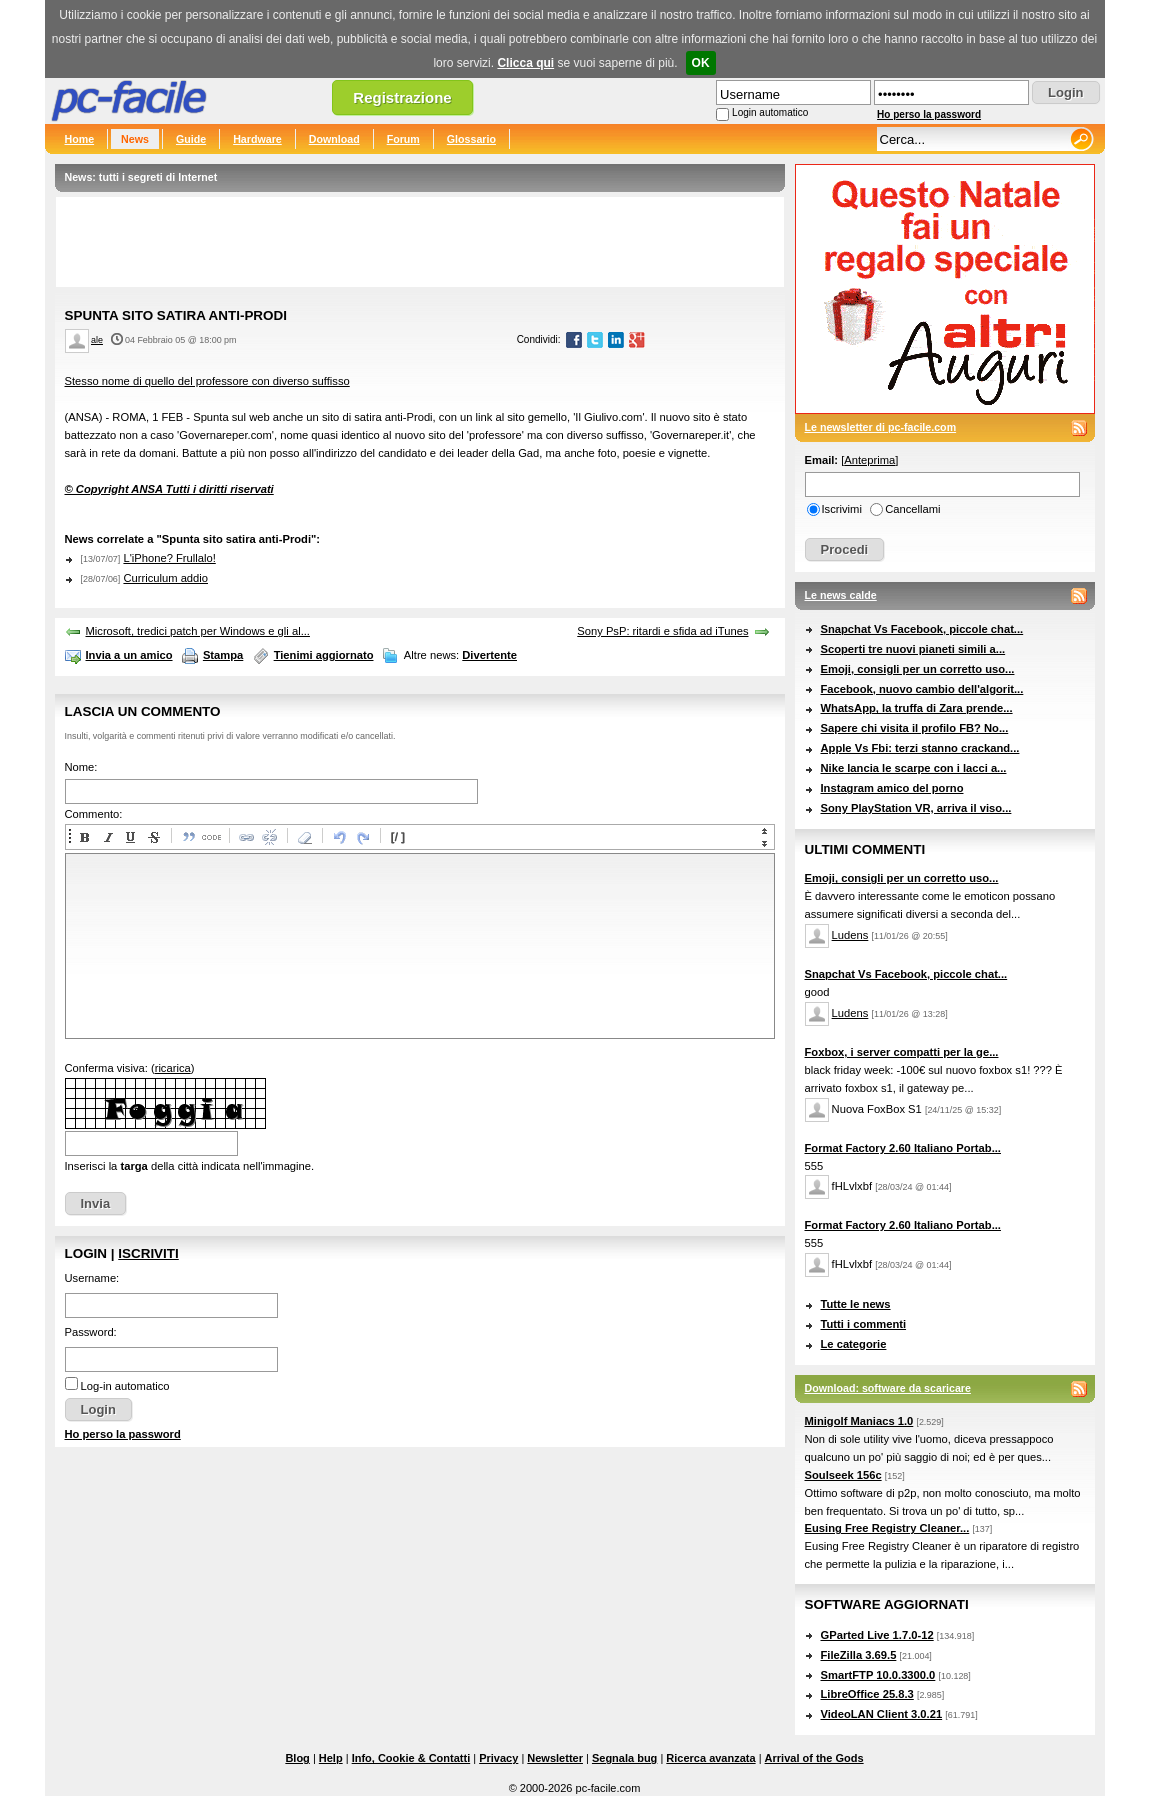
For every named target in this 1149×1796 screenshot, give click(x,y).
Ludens (850, 935)
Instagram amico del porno (892, 788)
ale (97, 340)
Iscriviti (148, 1253)
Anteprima (869, 460)
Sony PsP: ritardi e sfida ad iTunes (662, 631)
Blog (297, 1758)
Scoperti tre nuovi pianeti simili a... (913, 649)
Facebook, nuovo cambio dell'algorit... (922, 689)
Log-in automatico (125, 1386)
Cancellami (912, 509)
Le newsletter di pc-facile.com (881, 427)
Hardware (257, 139)
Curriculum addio (165, 578)
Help (331, 1758)
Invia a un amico (129, 655)
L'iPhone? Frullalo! (169, 558)
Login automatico (770, 112)
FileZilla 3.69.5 (859, 1655)
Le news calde (841, 595)
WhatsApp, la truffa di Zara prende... (917, 708)
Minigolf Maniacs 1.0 (859, 1421)
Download (334, 139)
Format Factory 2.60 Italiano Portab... (903, 1148)
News (135, 139)
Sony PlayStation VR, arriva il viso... (916, 808)
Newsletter (555, 1758)
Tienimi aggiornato (324, 655)
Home (80, 139)
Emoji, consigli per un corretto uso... (918, 669)
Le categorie (854, 1344)
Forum (403, 139)
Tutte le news (856, 1304)
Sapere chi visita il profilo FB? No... (915, 728)
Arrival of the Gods (814, 1758)
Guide (191, 139)
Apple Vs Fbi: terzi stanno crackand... (920, 748)
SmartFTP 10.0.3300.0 (878, 1675)
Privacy (498, 1758)
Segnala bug (624, 1758)
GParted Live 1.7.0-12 (877, 1635)
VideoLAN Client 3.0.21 (882, 1714)
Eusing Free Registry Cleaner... (887, 1528)
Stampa (223, 655)
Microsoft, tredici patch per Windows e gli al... (198, 631)
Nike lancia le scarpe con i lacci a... (914, 768)
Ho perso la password (929, 114)
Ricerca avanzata (710, 1758)
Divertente (489, 655)
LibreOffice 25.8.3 (867, 1694)
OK (701, 63)
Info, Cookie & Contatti (411, 1758)
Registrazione (402, 97)
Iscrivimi (842, 509)
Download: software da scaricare (888, 1388)
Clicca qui (525, 63)
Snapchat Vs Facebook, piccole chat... (922, 629)
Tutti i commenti (864, 1324)
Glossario (471, 139)
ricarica (173, 1068)
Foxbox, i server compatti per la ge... (902, 1052)
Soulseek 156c (843, 1475)
